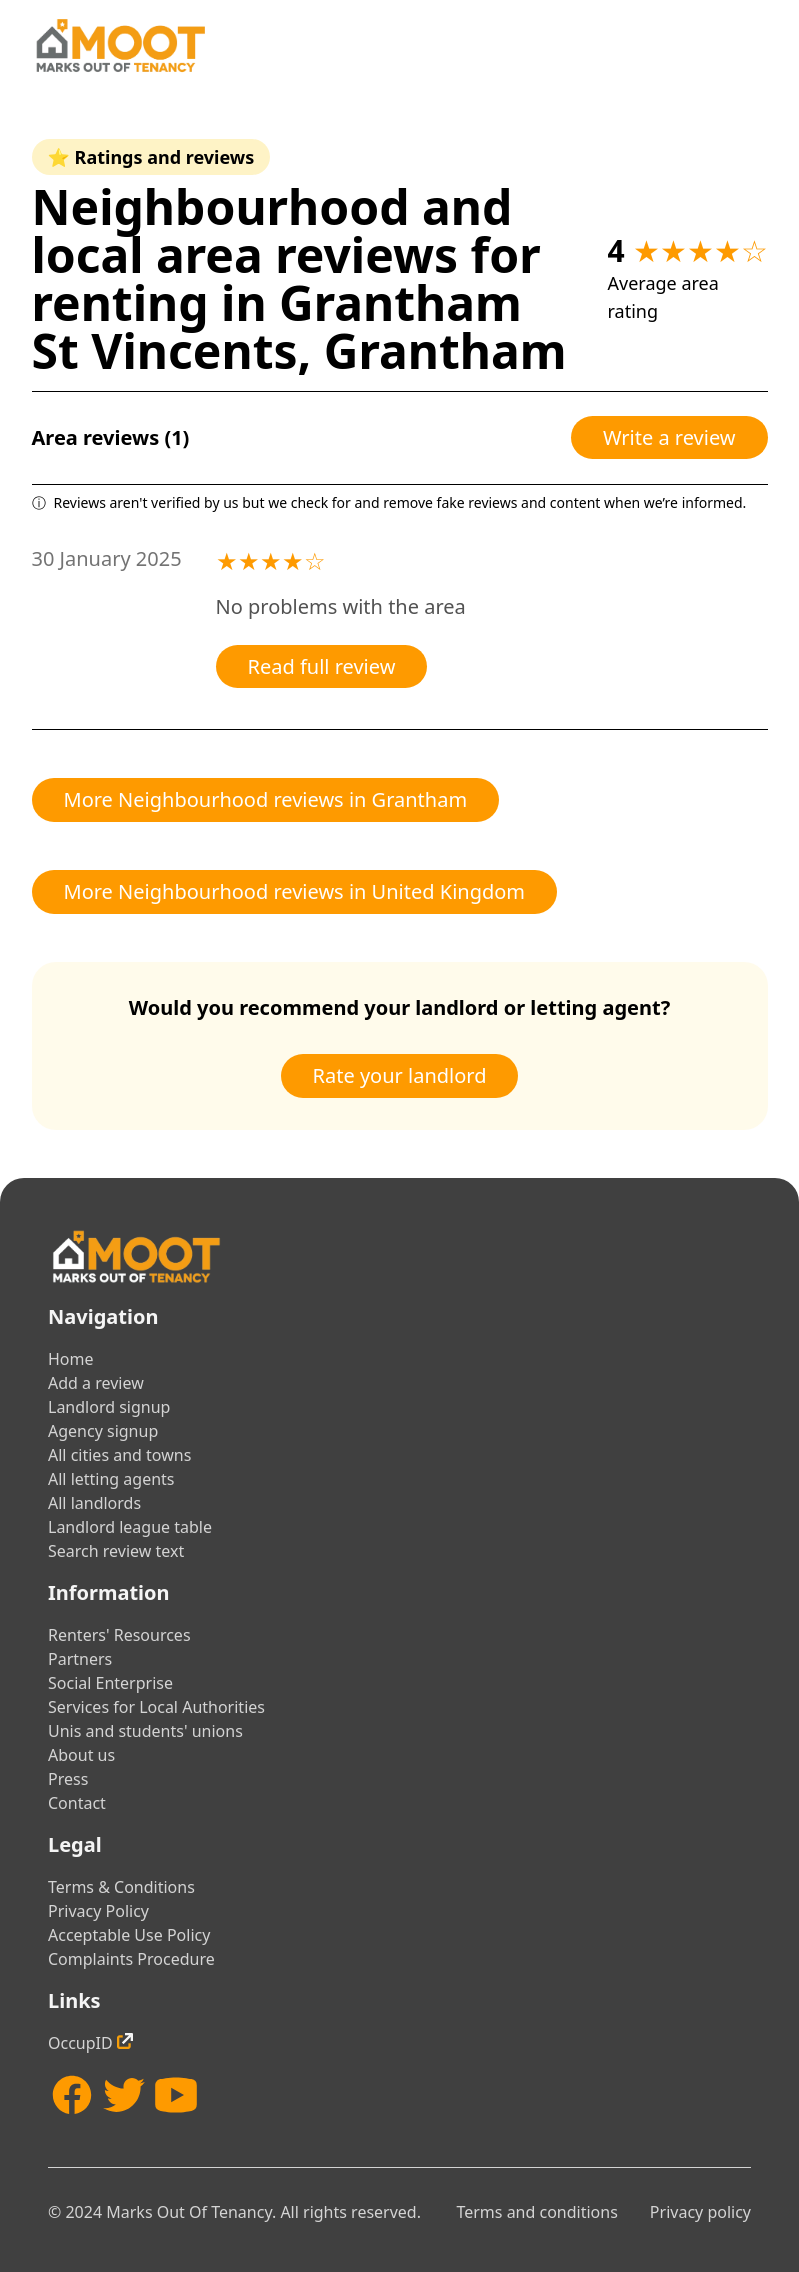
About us (81, 1755)
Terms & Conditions (121, 1887)
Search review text (116, 1551)
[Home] (120, 45)
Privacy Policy (98, 1911)
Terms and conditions (536, 2212)
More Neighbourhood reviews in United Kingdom (295, 891)
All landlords (94, 1503)
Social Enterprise (110, 1683)
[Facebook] (72, 2095)
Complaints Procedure (131, 1959)
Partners (80, 1659)
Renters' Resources (119, 1635)
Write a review (669, 437)
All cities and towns (119, 1455)
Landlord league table (130, 1527)
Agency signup (103, 1431)
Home (71, 1359)
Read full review (322, 666)
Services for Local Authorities (156, 1707)
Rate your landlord (400, 1075)
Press (68, 1779)
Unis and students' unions (145, 1731)
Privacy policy (700, 2212)
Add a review (96, 1383)
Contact (77, 1803)
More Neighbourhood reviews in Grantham (266, 799)
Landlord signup (109, 1407)
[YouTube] (176, 2095)
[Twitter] (124, 2095)
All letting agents (111, 1479)
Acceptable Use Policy (129, 1935)
